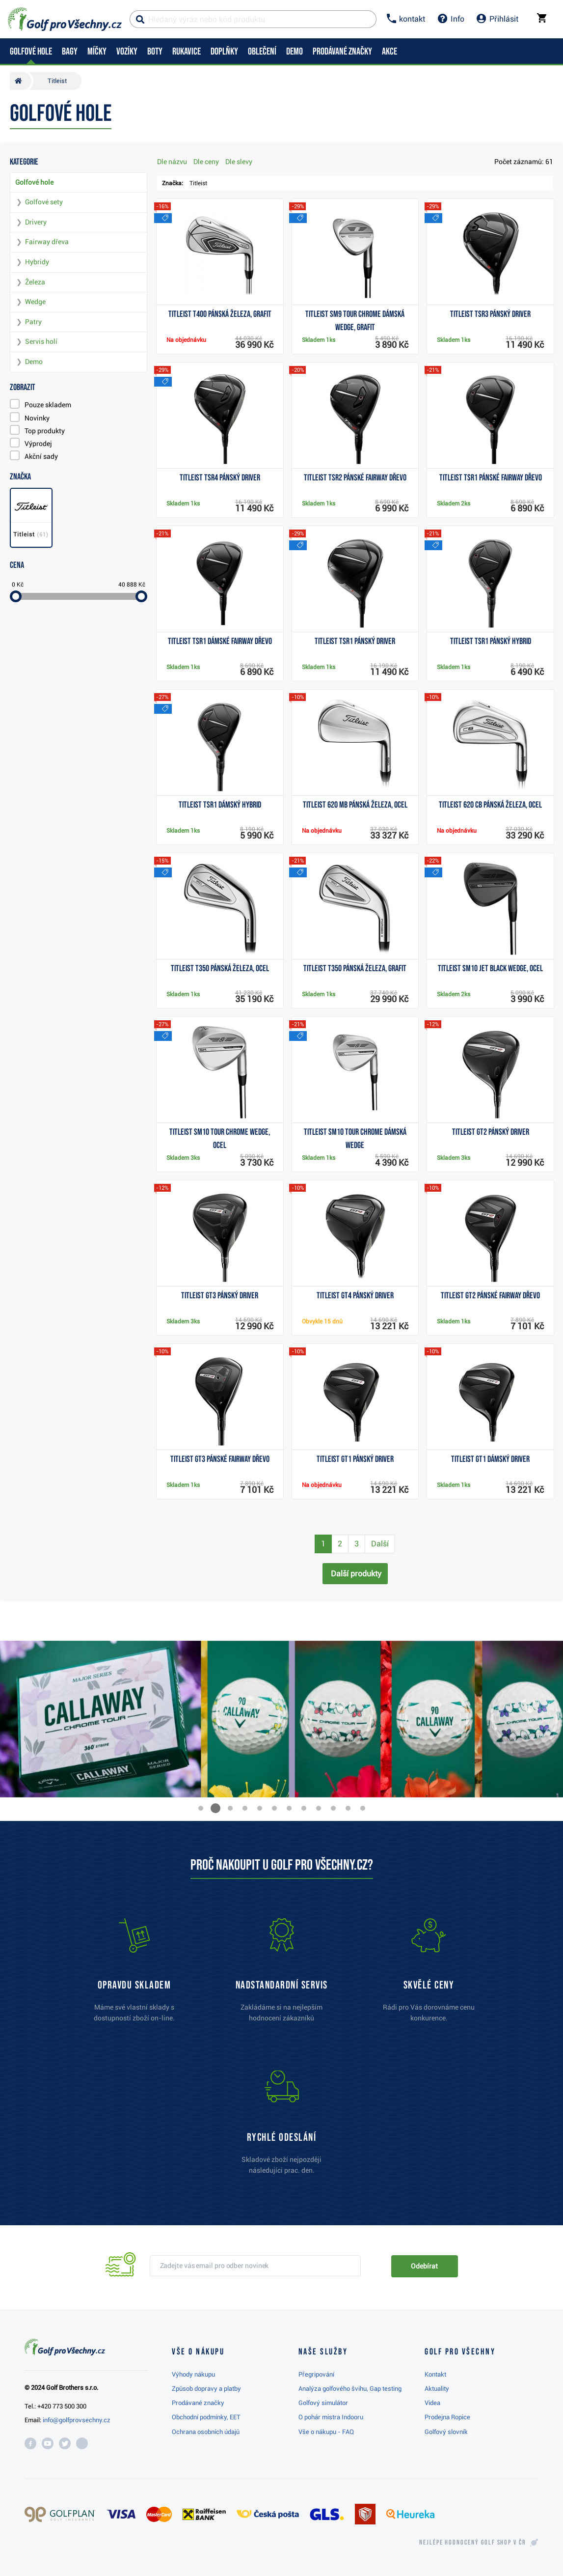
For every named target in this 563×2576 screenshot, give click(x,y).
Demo (34, 361)
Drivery (36, 222)
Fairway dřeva (47, 242)
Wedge (35, 302)
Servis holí (41, 341)
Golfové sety (44, 202)
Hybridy (37, 262)
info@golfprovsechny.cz (76, 2420)
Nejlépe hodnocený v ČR (472, 2543)
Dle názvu (172, 162)
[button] (201, 1808)
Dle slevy (238, 162)
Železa (35, 282)
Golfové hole (34, 182)
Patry (33, 322)
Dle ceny (206, 162)
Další (380, 1543)
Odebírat (424, 2266)
